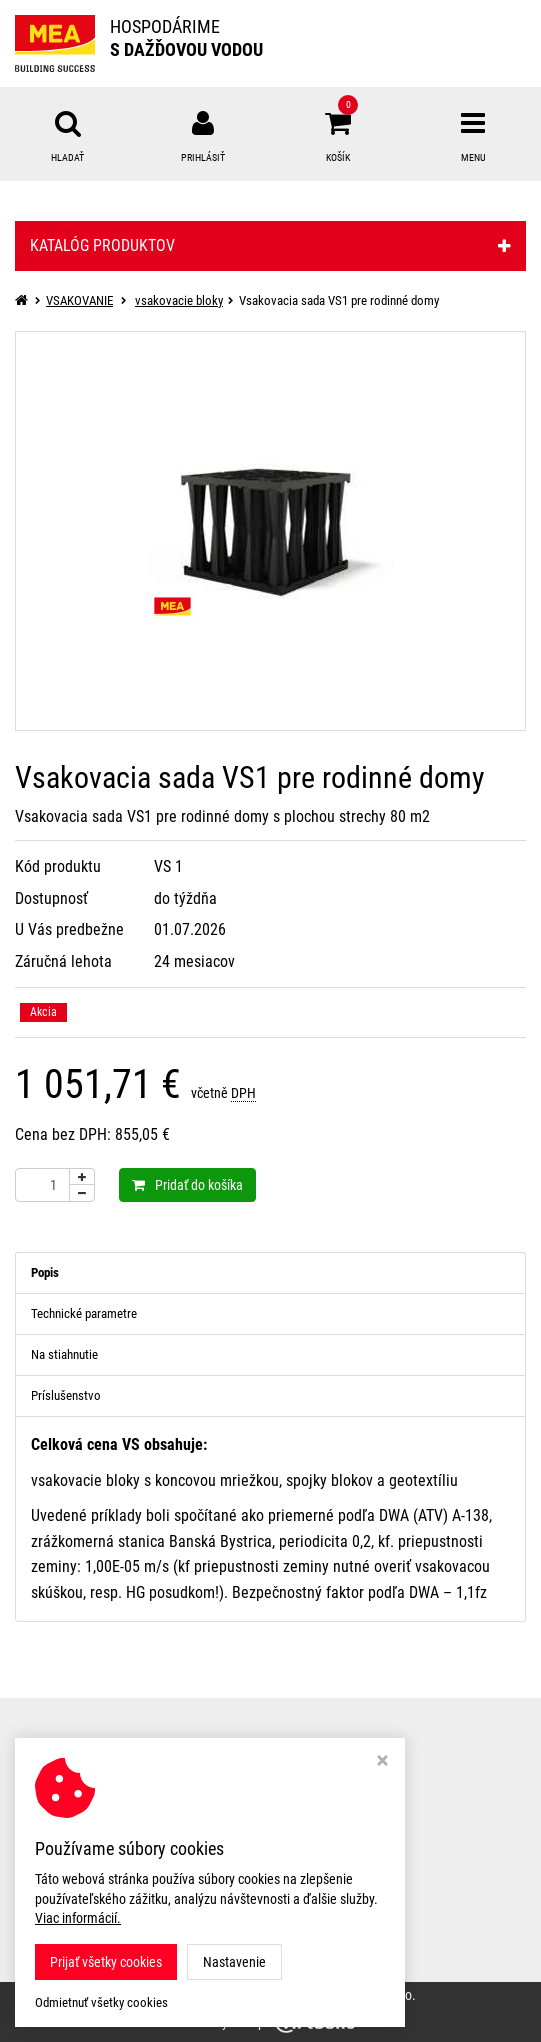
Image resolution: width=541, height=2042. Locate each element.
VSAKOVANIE (79, 300)
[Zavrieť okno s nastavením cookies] (382, 1762)
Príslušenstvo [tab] (66, 1395)
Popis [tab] (45, 1272)
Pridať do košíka (187, 1185)
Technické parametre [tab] (84, 1313)
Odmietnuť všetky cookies (101, 2002)
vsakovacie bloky (179, 300)
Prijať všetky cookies (106, 1962)
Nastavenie (234, 1962)
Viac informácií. (78, 1918)
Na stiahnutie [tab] (64, 1354)
